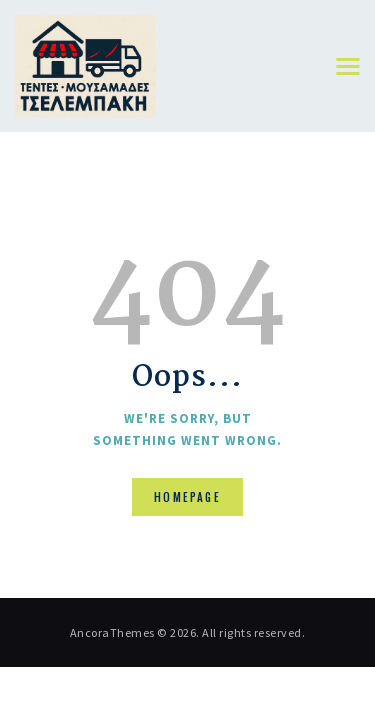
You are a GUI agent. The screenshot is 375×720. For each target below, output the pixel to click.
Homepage (187, 497)
